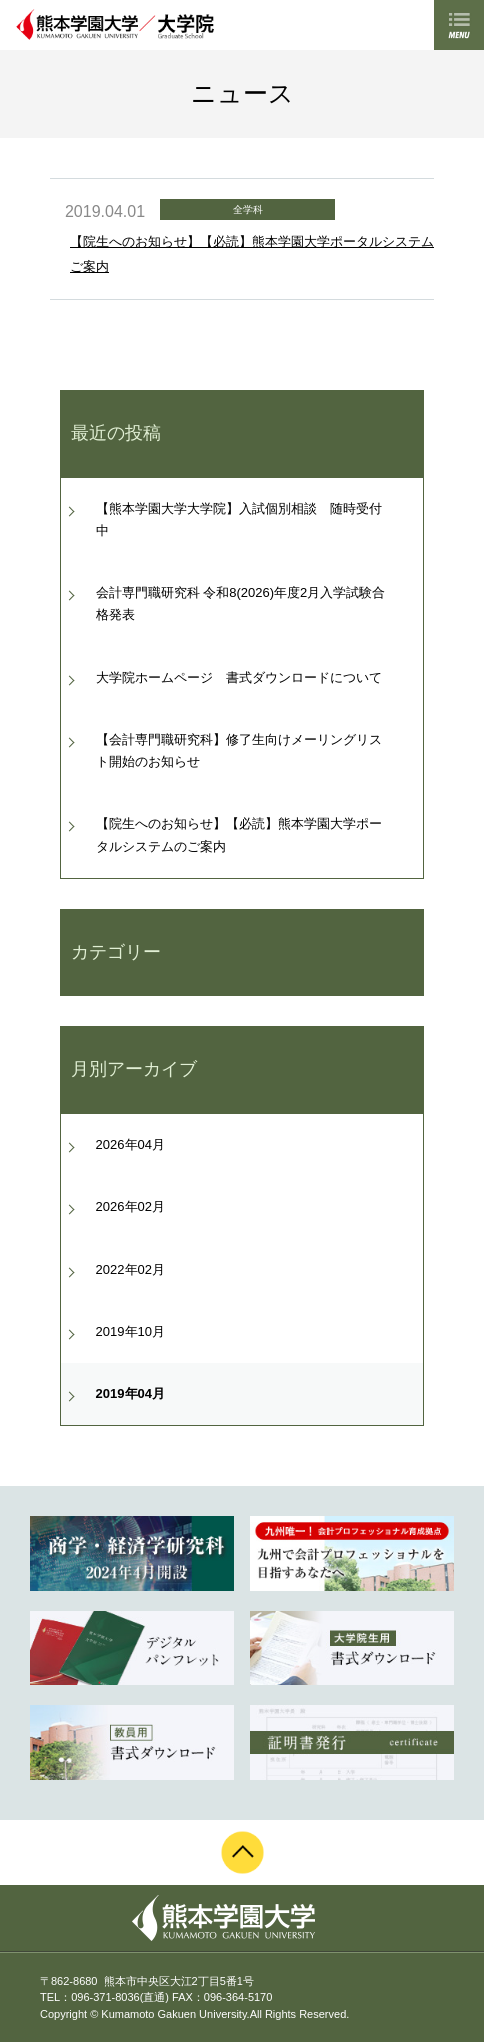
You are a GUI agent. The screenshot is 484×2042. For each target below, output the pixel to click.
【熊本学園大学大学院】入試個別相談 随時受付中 (239, 519)
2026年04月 (130, 1144)
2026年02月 (130, 1206)
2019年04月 (130, 1393)
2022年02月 (130, 1269)
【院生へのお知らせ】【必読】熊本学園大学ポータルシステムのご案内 (239, 834)
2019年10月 (130, 1331)
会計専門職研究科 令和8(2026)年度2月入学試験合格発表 (241, 603)
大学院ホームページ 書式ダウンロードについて (239, 677)
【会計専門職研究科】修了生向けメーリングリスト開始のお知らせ (239, 750)
